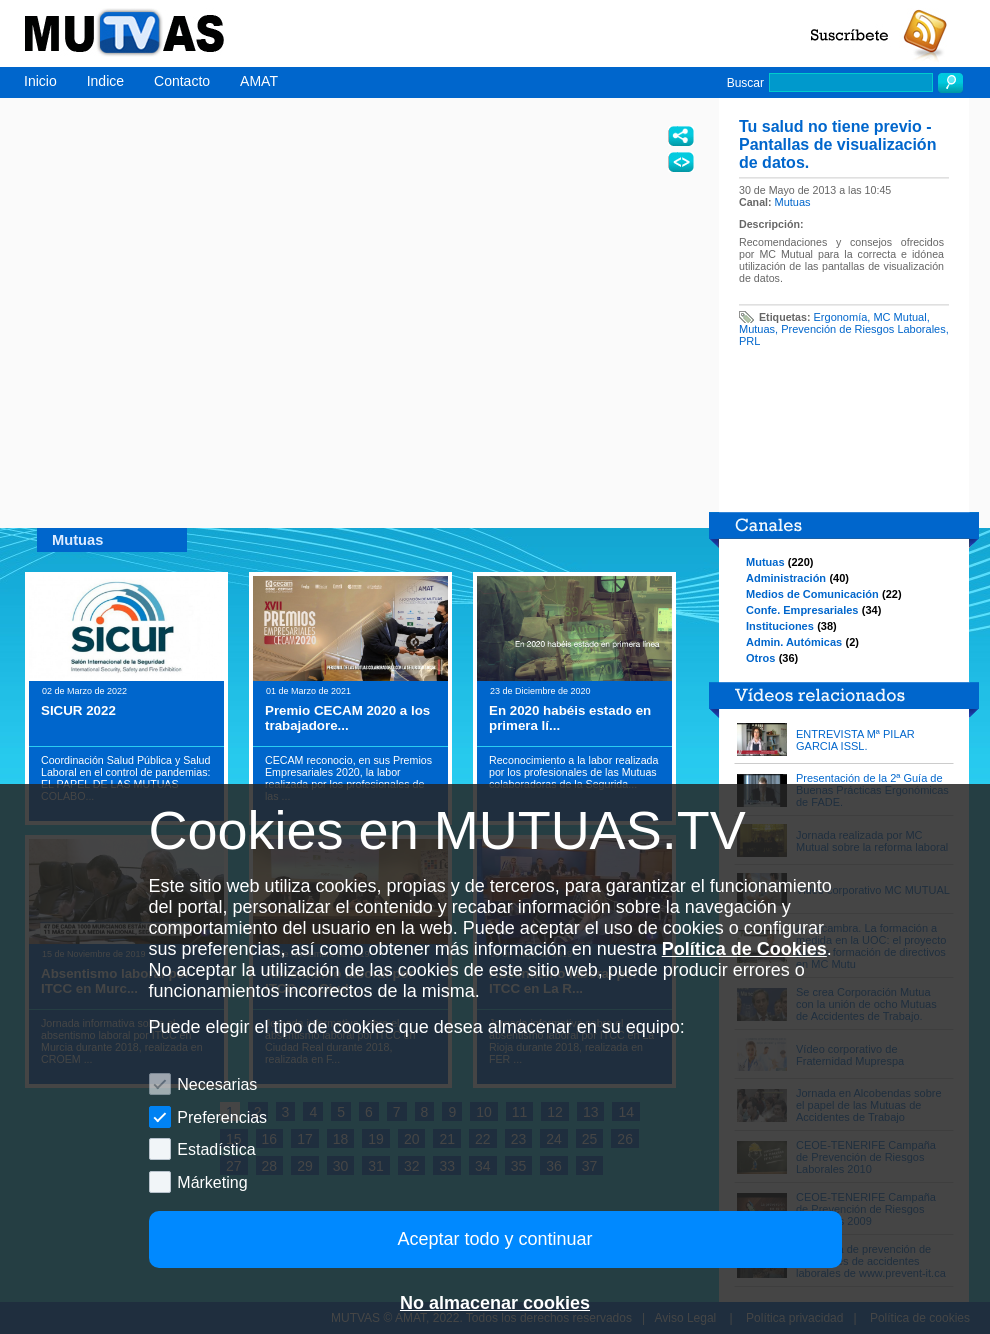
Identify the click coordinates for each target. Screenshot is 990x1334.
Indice (105, 81)
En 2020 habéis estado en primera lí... (570, 718)
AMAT (259, 81)
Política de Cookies (744, 949)
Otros (760, 658)
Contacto (182, 81)
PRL (749, 341)
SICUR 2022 (78, 710)
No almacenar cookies (495, 1303)
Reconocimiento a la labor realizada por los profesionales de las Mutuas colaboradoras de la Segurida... (573, 772)
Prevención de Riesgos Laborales (863, 329)
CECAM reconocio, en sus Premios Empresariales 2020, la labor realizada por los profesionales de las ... (348, 778)
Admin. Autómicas (794, 642)
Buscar (745, 83)
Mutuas (793, 202)
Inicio (40, 81)
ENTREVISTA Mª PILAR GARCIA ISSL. (855, 740)
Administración (786, 578)
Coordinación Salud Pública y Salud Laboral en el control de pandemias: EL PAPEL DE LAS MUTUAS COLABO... (125, 778)
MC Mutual (899, 317)
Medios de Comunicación (812, 594)
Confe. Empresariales (802, 610)
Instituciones (780, 626)
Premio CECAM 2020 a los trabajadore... (347, 718)
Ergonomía (841, 317)
